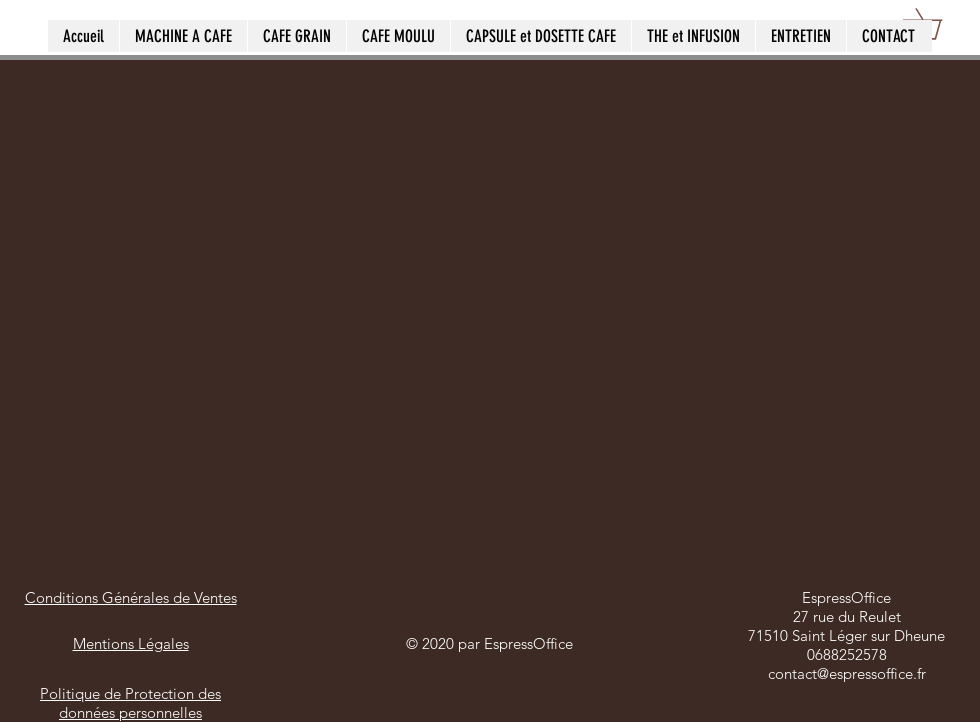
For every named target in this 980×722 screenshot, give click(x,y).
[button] (937, 24)
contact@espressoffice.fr (847, 673)
